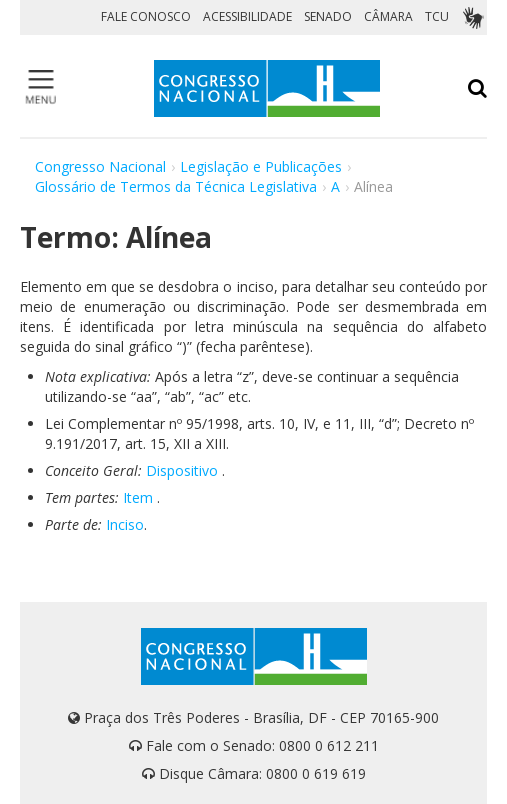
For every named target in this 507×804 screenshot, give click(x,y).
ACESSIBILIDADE (247, 16)
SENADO (328, 16)
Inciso (125, 524)
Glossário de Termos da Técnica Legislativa (176, 186)
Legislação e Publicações (261, 166)
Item (138, 497)
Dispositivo (182, 470)
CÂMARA (388, 16)
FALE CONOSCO (146, 16)
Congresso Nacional (100, 166)
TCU (437, 16)
